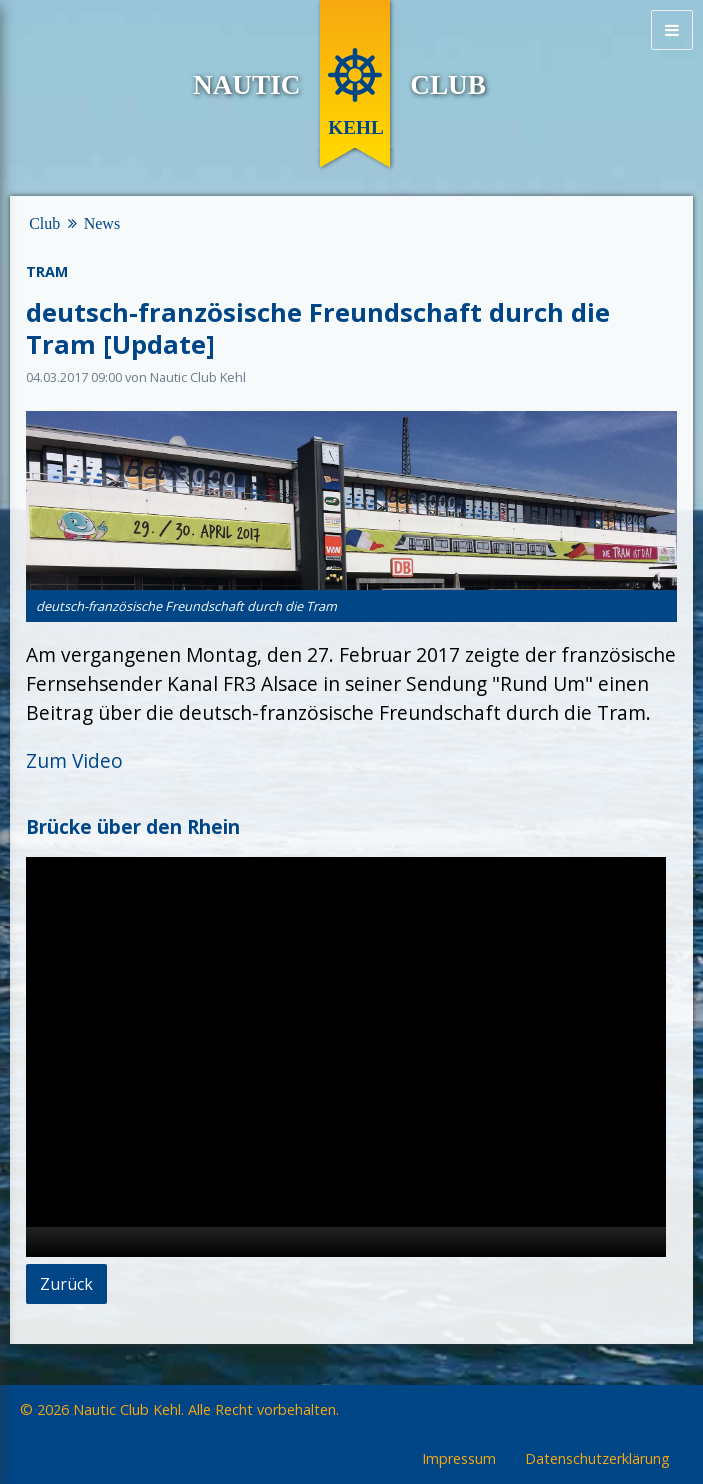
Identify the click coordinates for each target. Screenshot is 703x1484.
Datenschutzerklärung (597, 1459)
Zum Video (74, 760)
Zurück (66, 1284)
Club (44, 223)
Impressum (459, 1459)
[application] (346, 1057)
